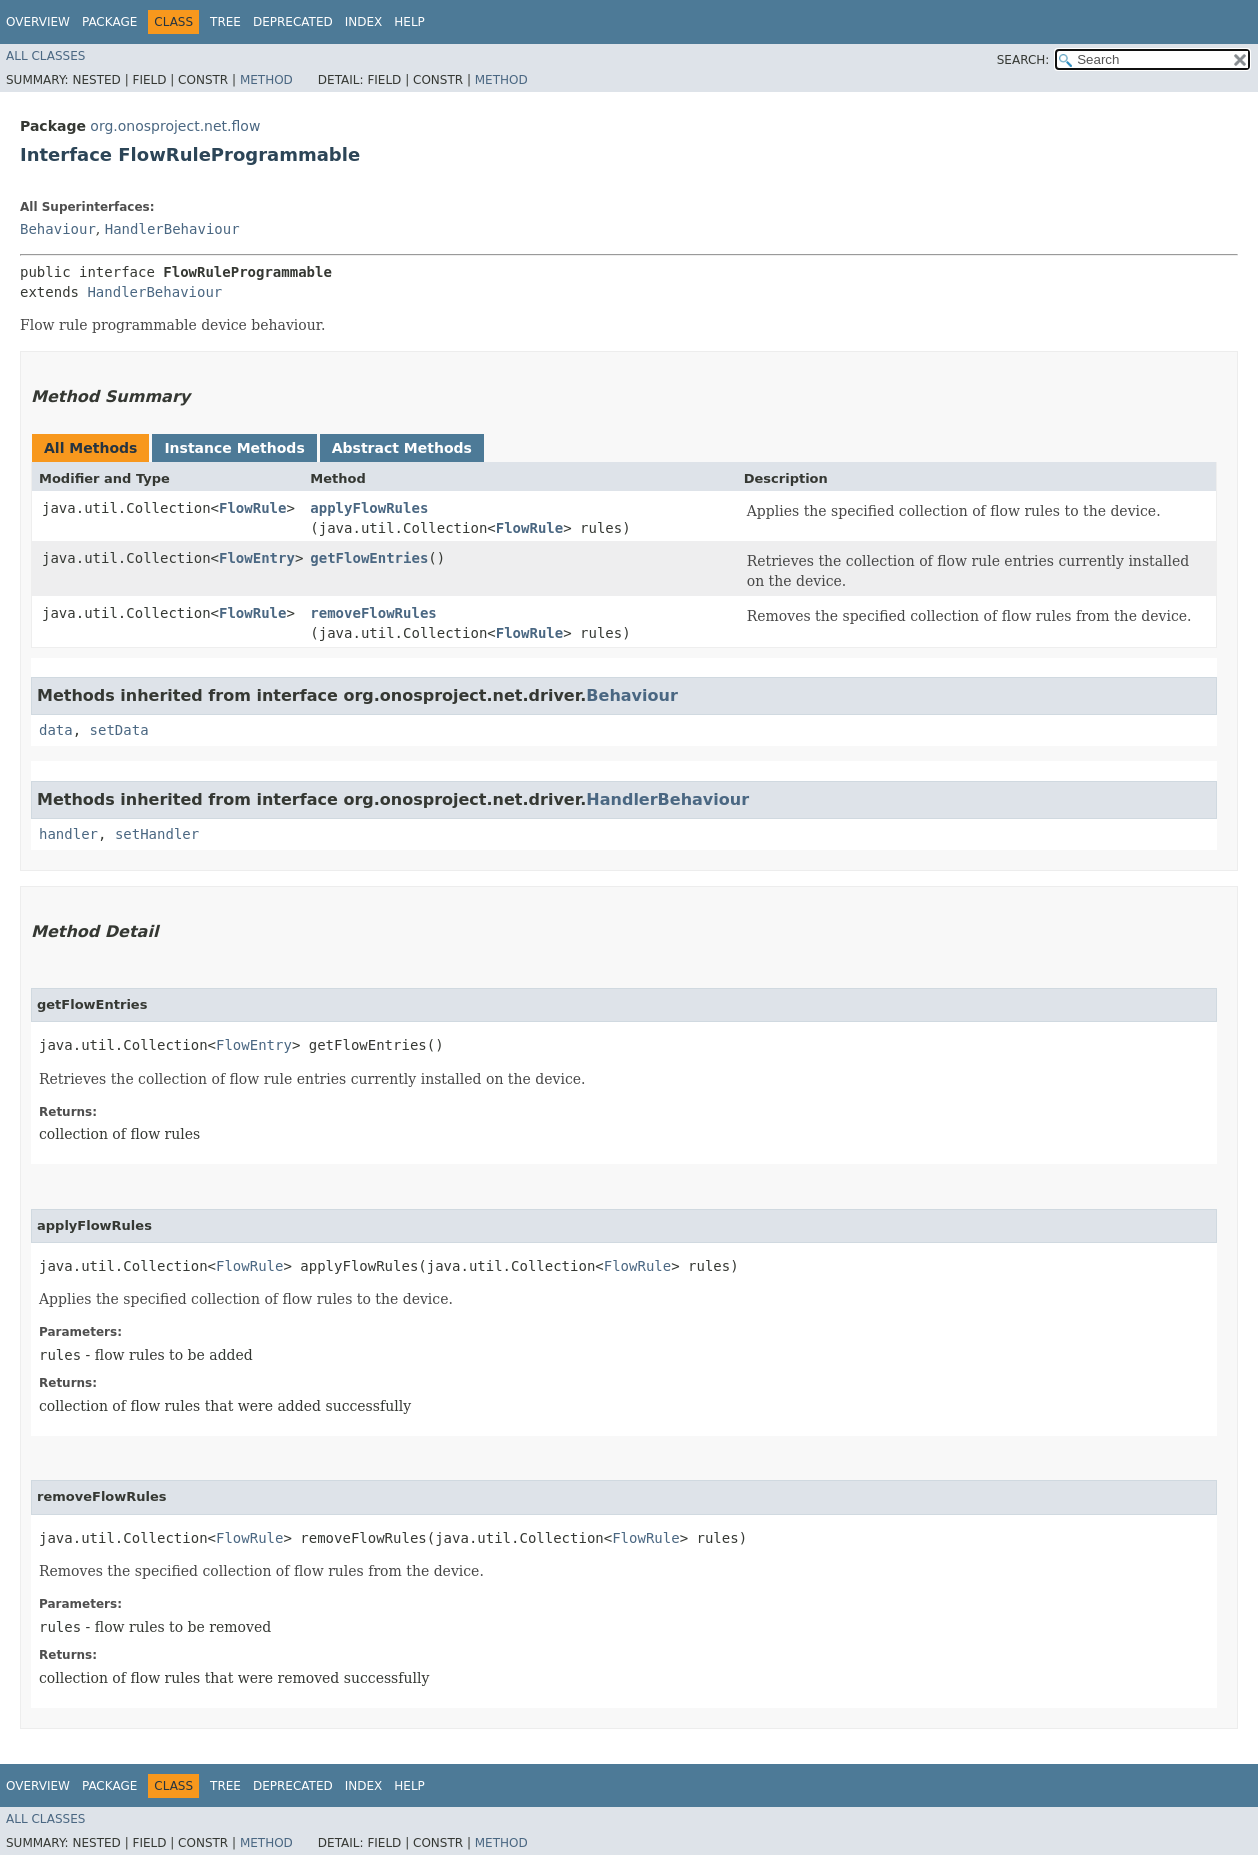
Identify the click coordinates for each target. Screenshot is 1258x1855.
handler (68, 834)
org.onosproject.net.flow (175, 126)
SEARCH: (1023, 60)
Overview (38, 22)
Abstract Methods (402, 448)
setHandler (157, 834)
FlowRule (252, 508)
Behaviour (58, 229)
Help (409, 22)
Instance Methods (234, 448)
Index (364, 22)
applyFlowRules (369, 508)
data (56, 730)
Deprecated (293, 22)
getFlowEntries (369, 558)
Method (266, 80)
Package (109, 22)
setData (119, 730)
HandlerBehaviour (172, 229)
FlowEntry (257, 558)
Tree (225, 22)
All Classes (45, 56)
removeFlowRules (373, 613)
